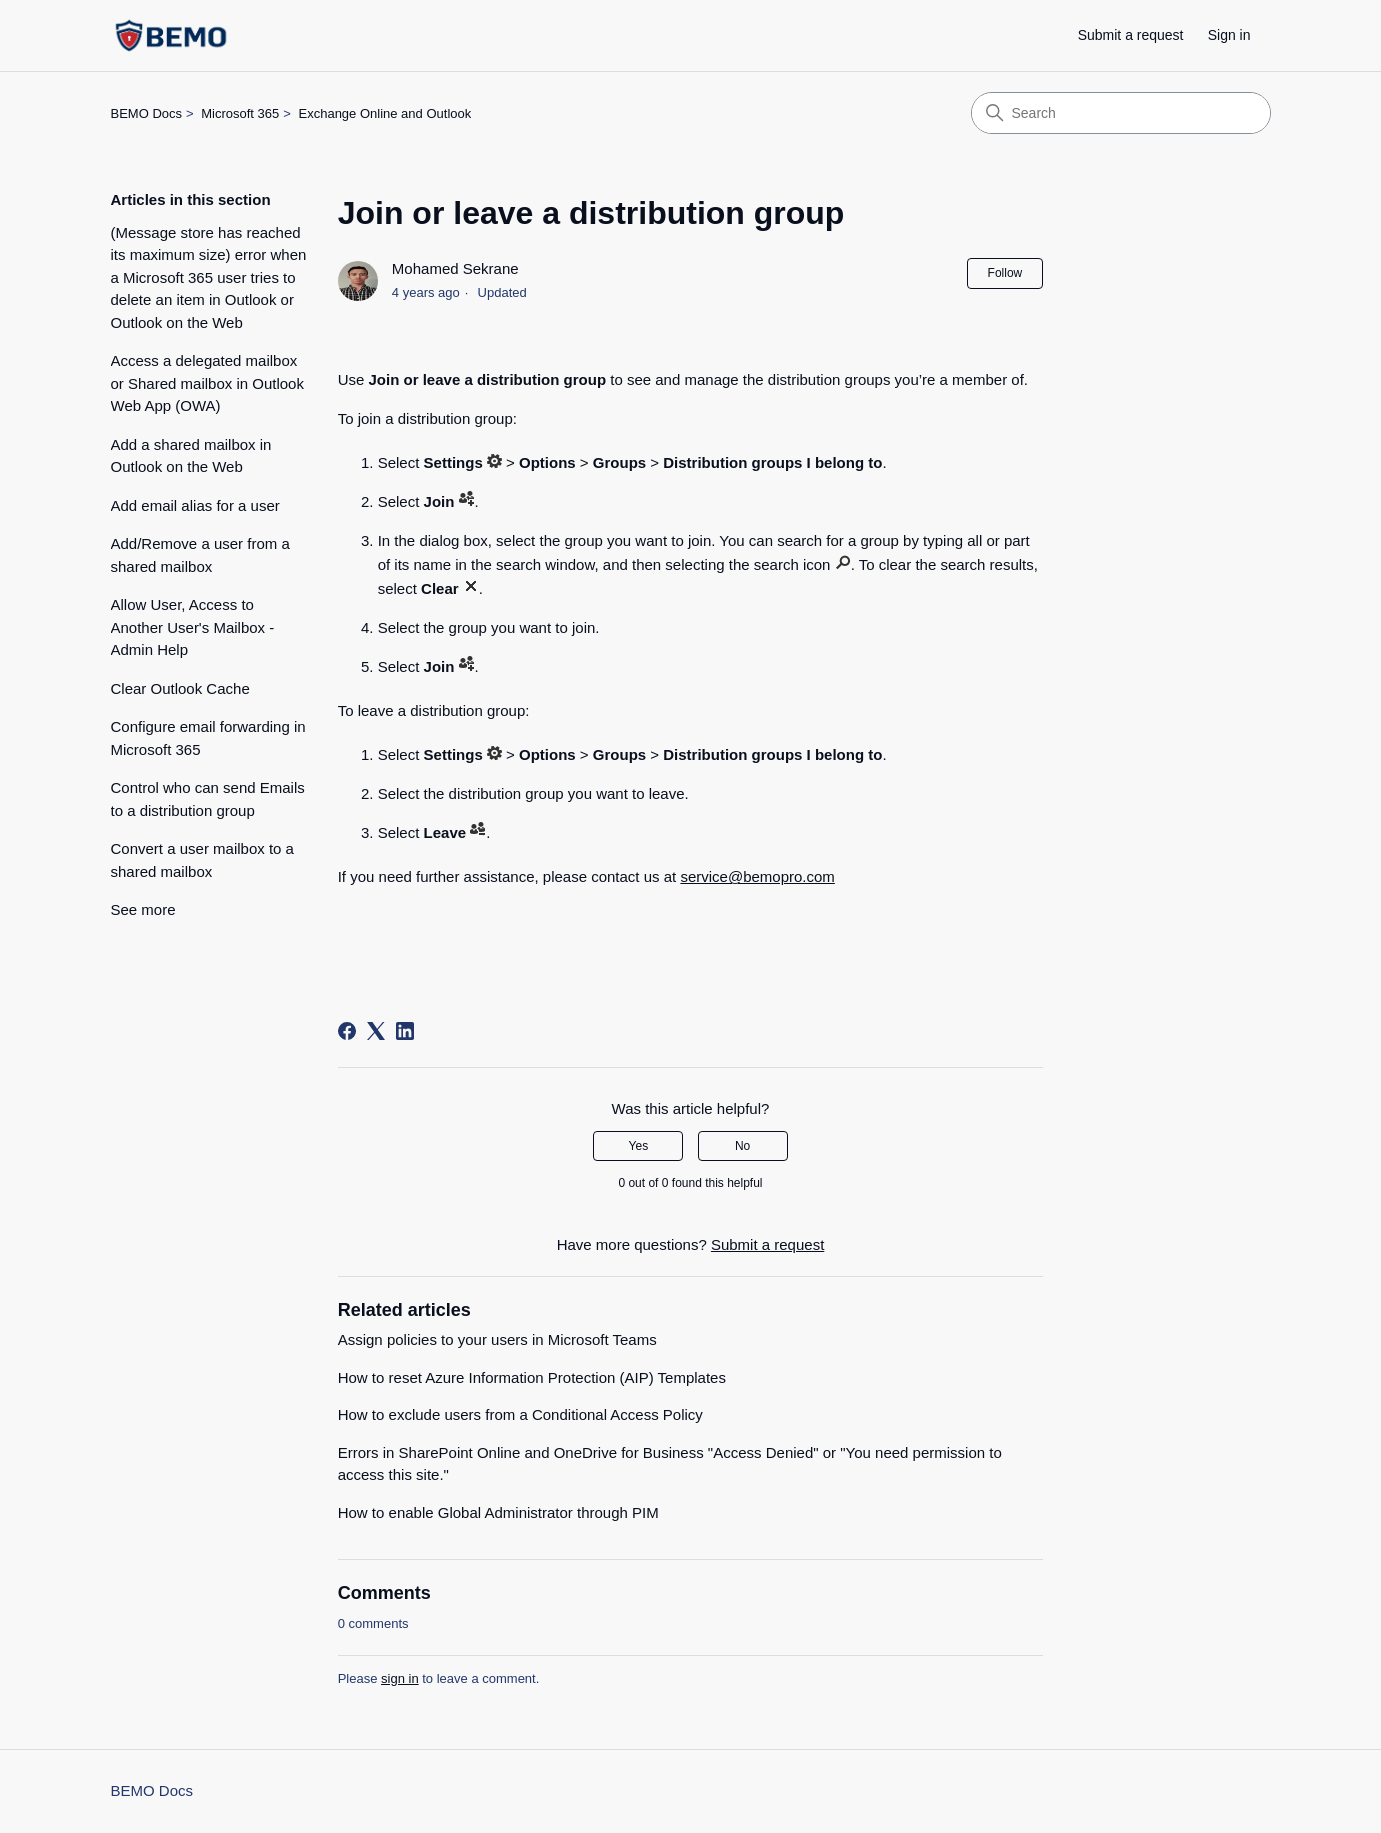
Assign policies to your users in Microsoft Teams (497, 1339)
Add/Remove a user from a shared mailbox (200, 555)
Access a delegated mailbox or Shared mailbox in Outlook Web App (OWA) (207, 383)
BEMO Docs (147, 113)
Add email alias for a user (195, 505)
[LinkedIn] (405, 1031)
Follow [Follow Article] (1005, 273)
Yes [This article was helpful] (639, 1146)
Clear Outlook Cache (180, 688)
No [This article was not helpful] (742, 1146)
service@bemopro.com (757, 876)
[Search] (1121, 113)
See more (143, 909)
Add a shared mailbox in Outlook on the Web (191, 456)
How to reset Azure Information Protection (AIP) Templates (532, 1377)
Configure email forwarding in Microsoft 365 (208, 738)
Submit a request (1131, 35)
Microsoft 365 (240, 113)
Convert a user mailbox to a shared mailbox (202, 860)
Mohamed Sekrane (455, 268)
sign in (400, 1678)
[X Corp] (376, 1031)
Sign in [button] (1229, 35)
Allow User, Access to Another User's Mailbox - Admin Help (193, 627)
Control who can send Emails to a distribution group (208, 799)
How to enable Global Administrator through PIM (498, 1512)
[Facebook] (347, 1031)
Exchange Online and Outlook (385, 113)
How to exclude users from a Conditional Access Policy (520, 1414)
